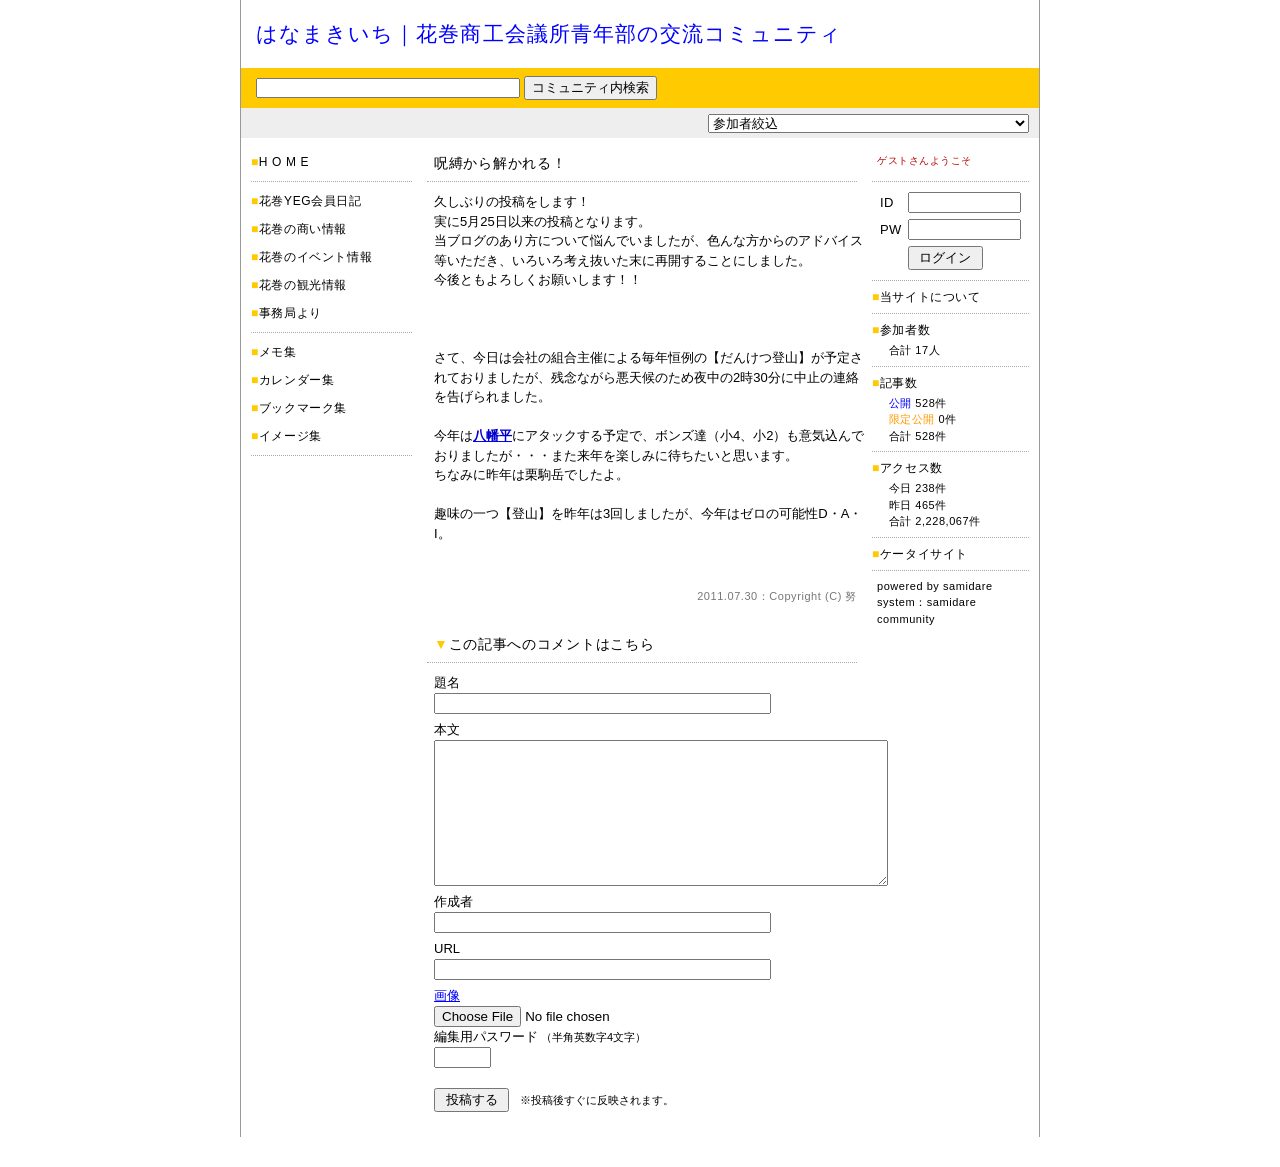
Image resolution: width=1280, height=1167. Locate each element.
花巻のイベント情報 (315, 257)
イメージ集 (290, 436)
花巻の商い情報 (303, 229)
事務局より (290, 313)
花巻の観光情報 (303, 285)
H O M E (284, 162)
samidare (968, 586)
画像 (447, 1025)
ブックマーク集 (303, 408)
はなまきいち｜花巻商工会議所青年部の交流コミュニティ (549, 33)
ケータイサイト (924, 554)
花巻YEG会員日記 (310, 201)
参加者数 (901, 330)
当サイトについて (930, 297)
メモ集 (278, 352)
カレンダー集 (297, 380)
